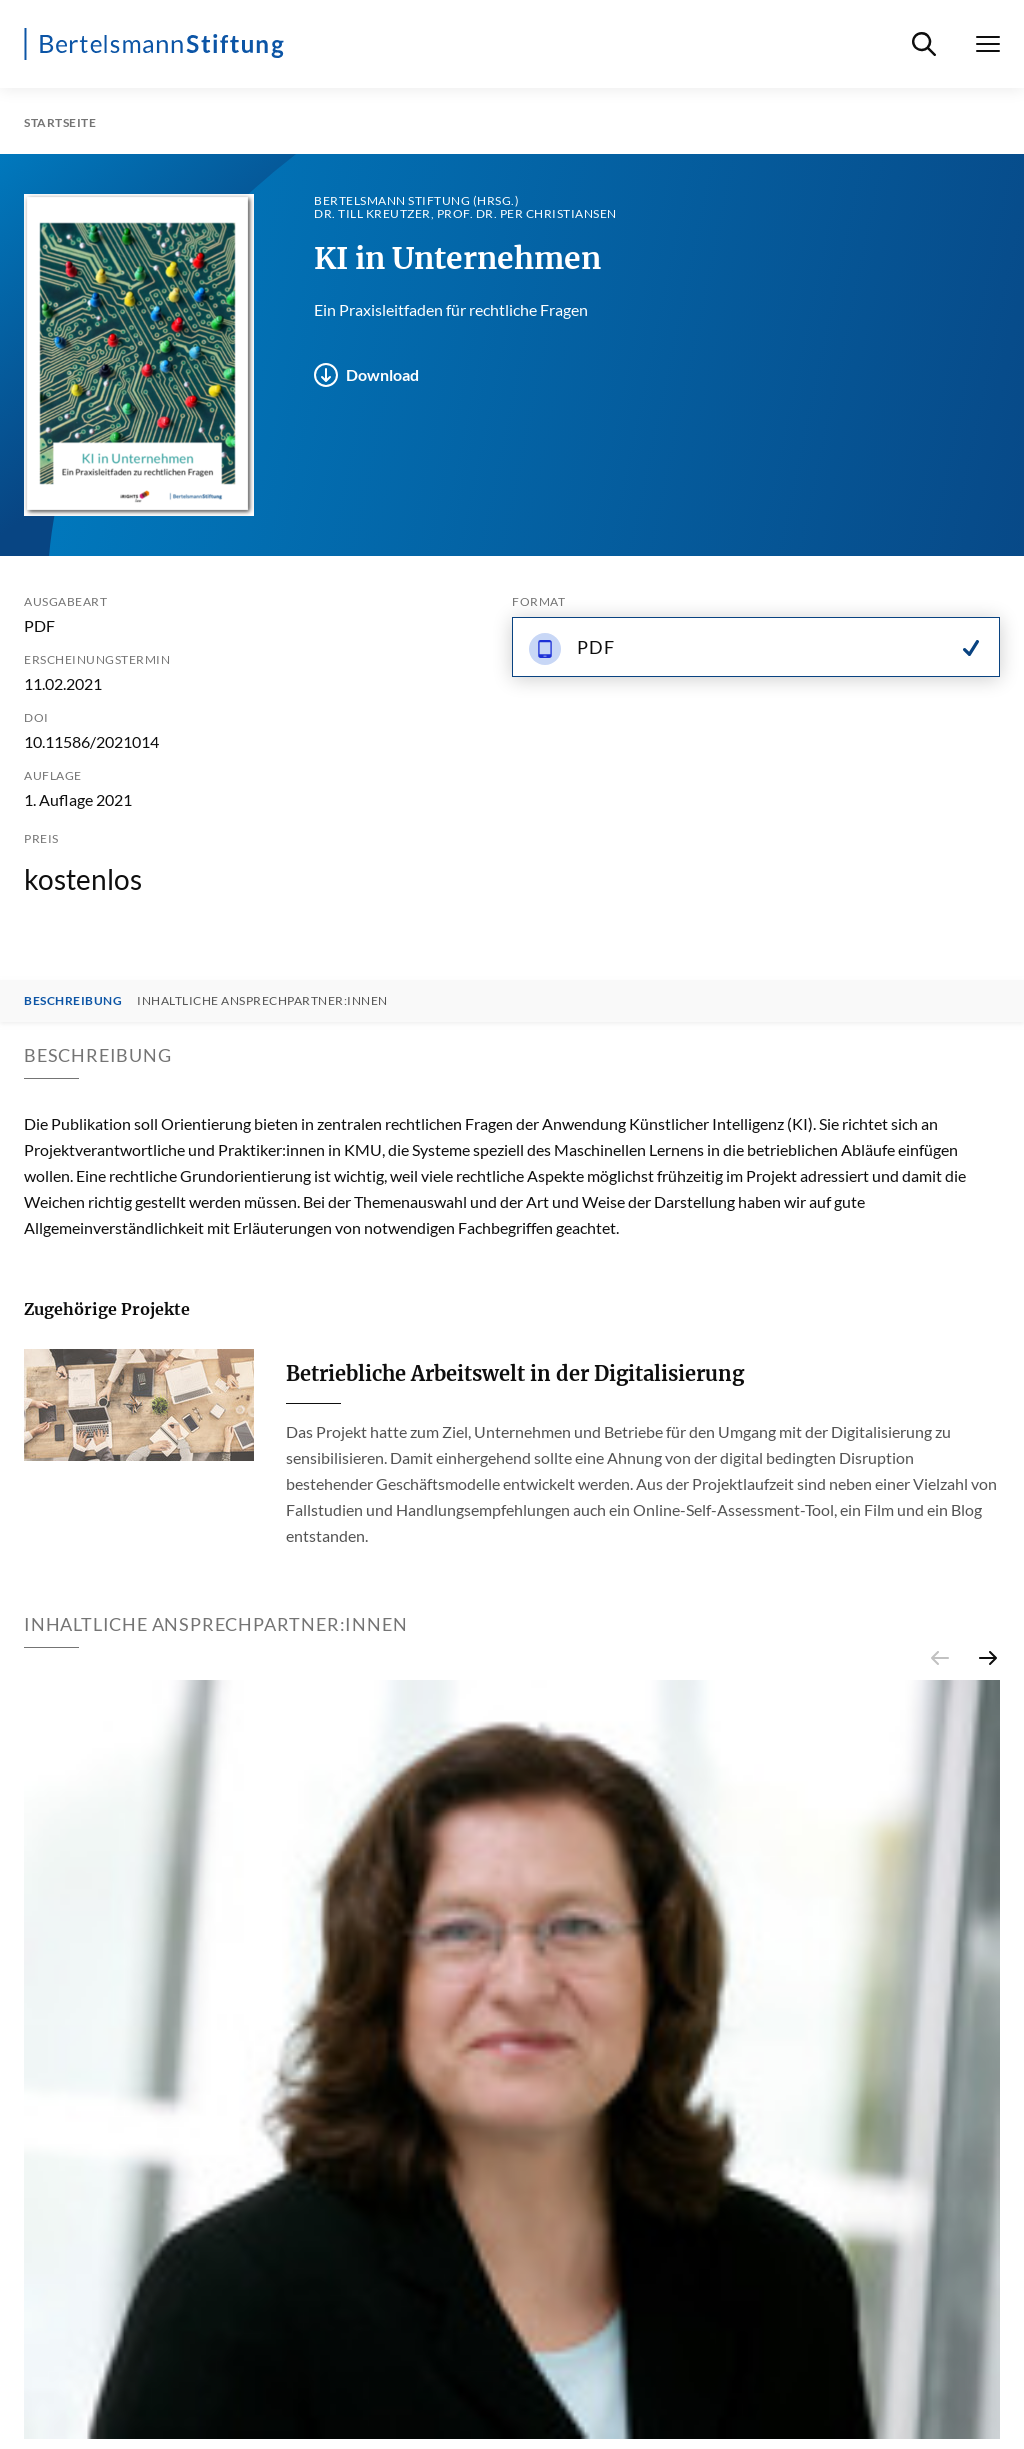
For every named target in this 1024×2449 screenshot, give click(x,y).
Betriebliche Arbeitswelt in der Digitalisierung (515, 1373)
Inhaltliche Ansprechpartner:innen (262, 1001)
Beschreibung (73, 1001)
